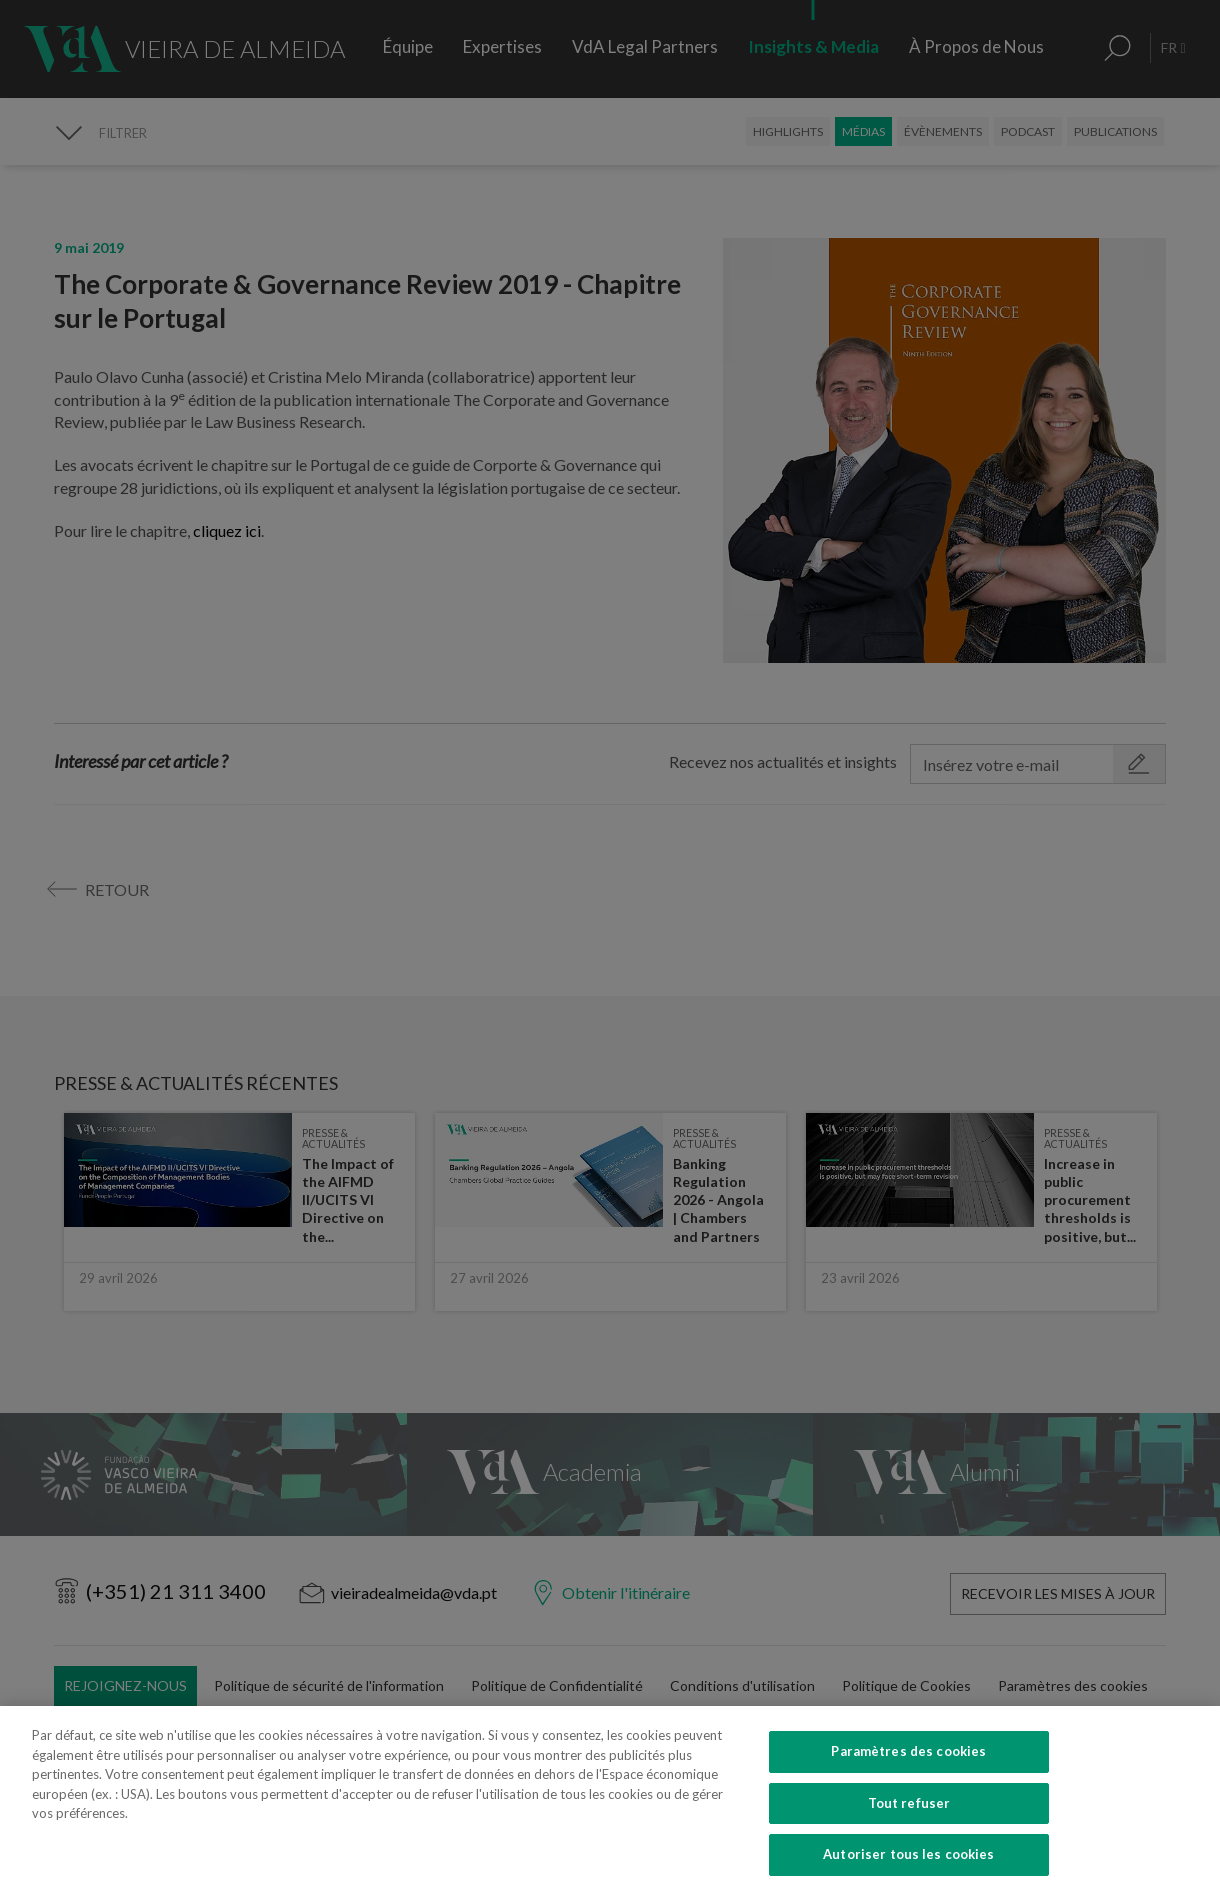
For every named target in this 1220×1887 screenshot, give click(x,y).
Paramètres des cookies (908, 1777)
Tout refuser (909, 1829)
